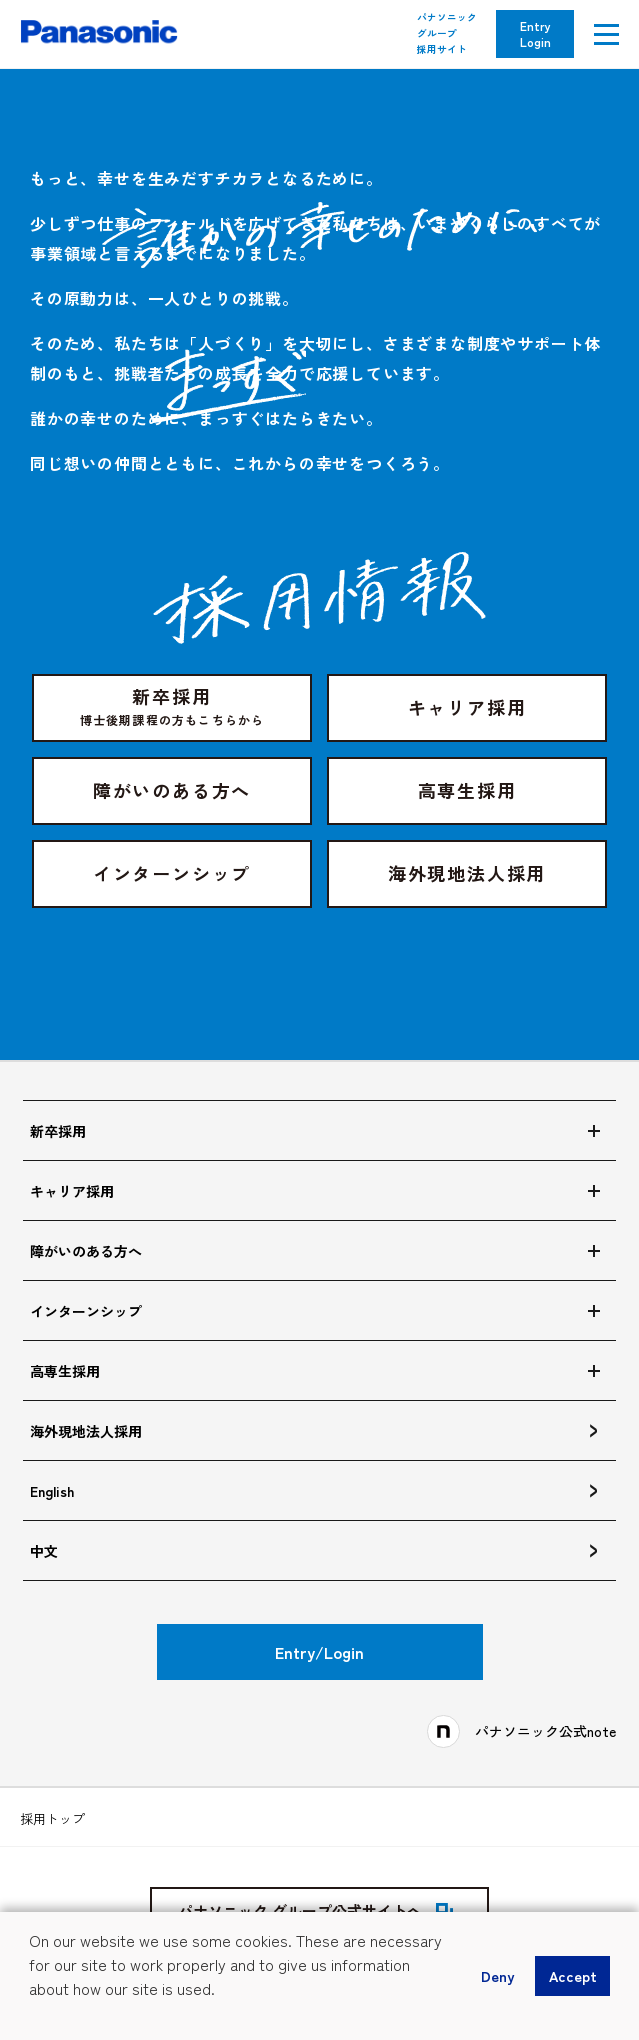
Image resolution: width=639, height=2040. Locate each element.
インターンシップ (172, 873)
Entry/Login (319, 1652)
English (52, 1491)
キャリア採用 (467, 707)
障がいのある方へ (172, 790)
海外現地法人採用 (467, 873)
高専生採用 (467, 790)
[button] (32, 2016)
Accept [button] (573, 1975)
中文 (44, 1551)
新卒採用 (172, 706)
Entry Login (535, 33)
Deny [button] (497, 1975)
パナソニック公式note (545, 1731)
